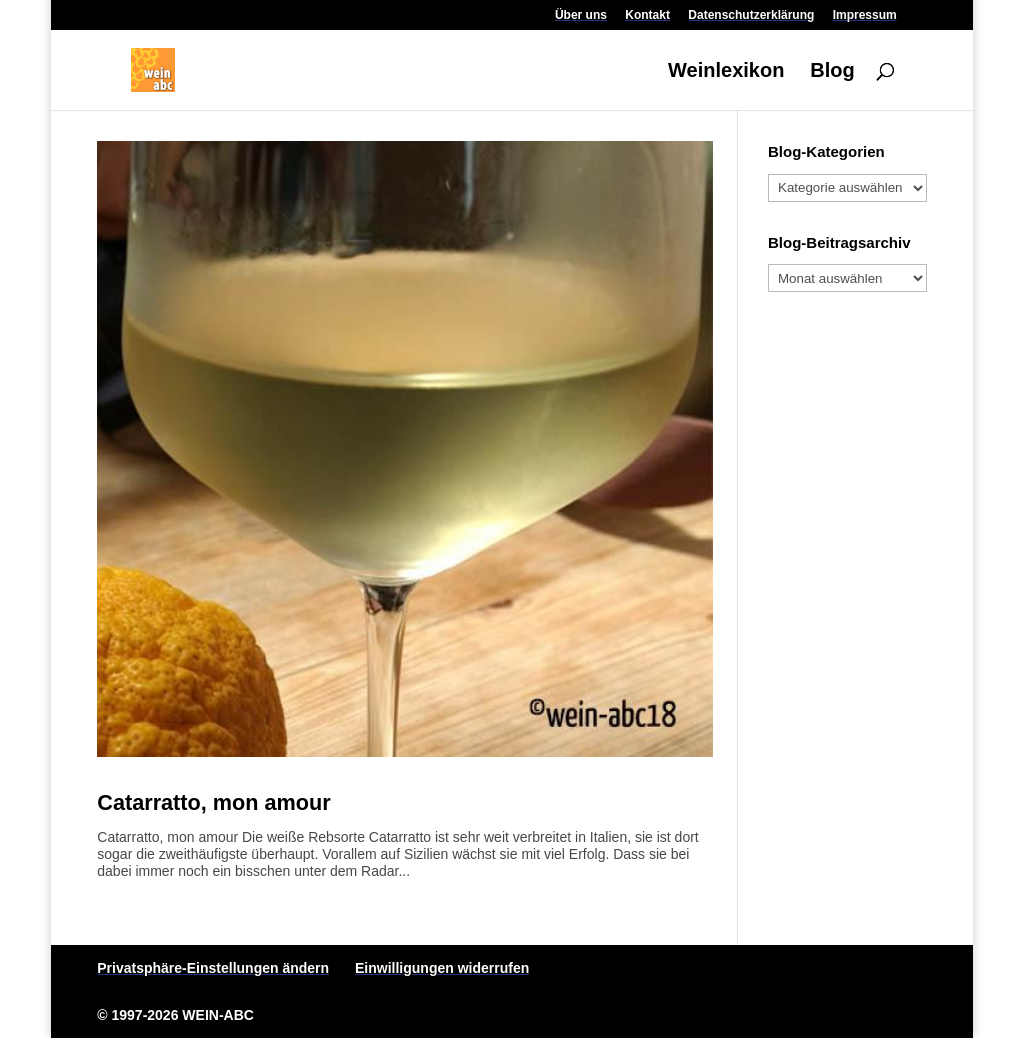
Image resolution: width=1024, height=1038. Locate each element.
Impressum (865, 15)
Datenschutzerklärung (751, 15)
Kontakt (647, 15)
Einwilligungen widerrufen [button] (442, 968)
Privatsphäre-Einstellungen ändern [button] (213, 968)
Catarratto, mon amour (213, 802)
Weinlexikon (726, 72)
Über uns (581, 15)
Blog (832, 72)
